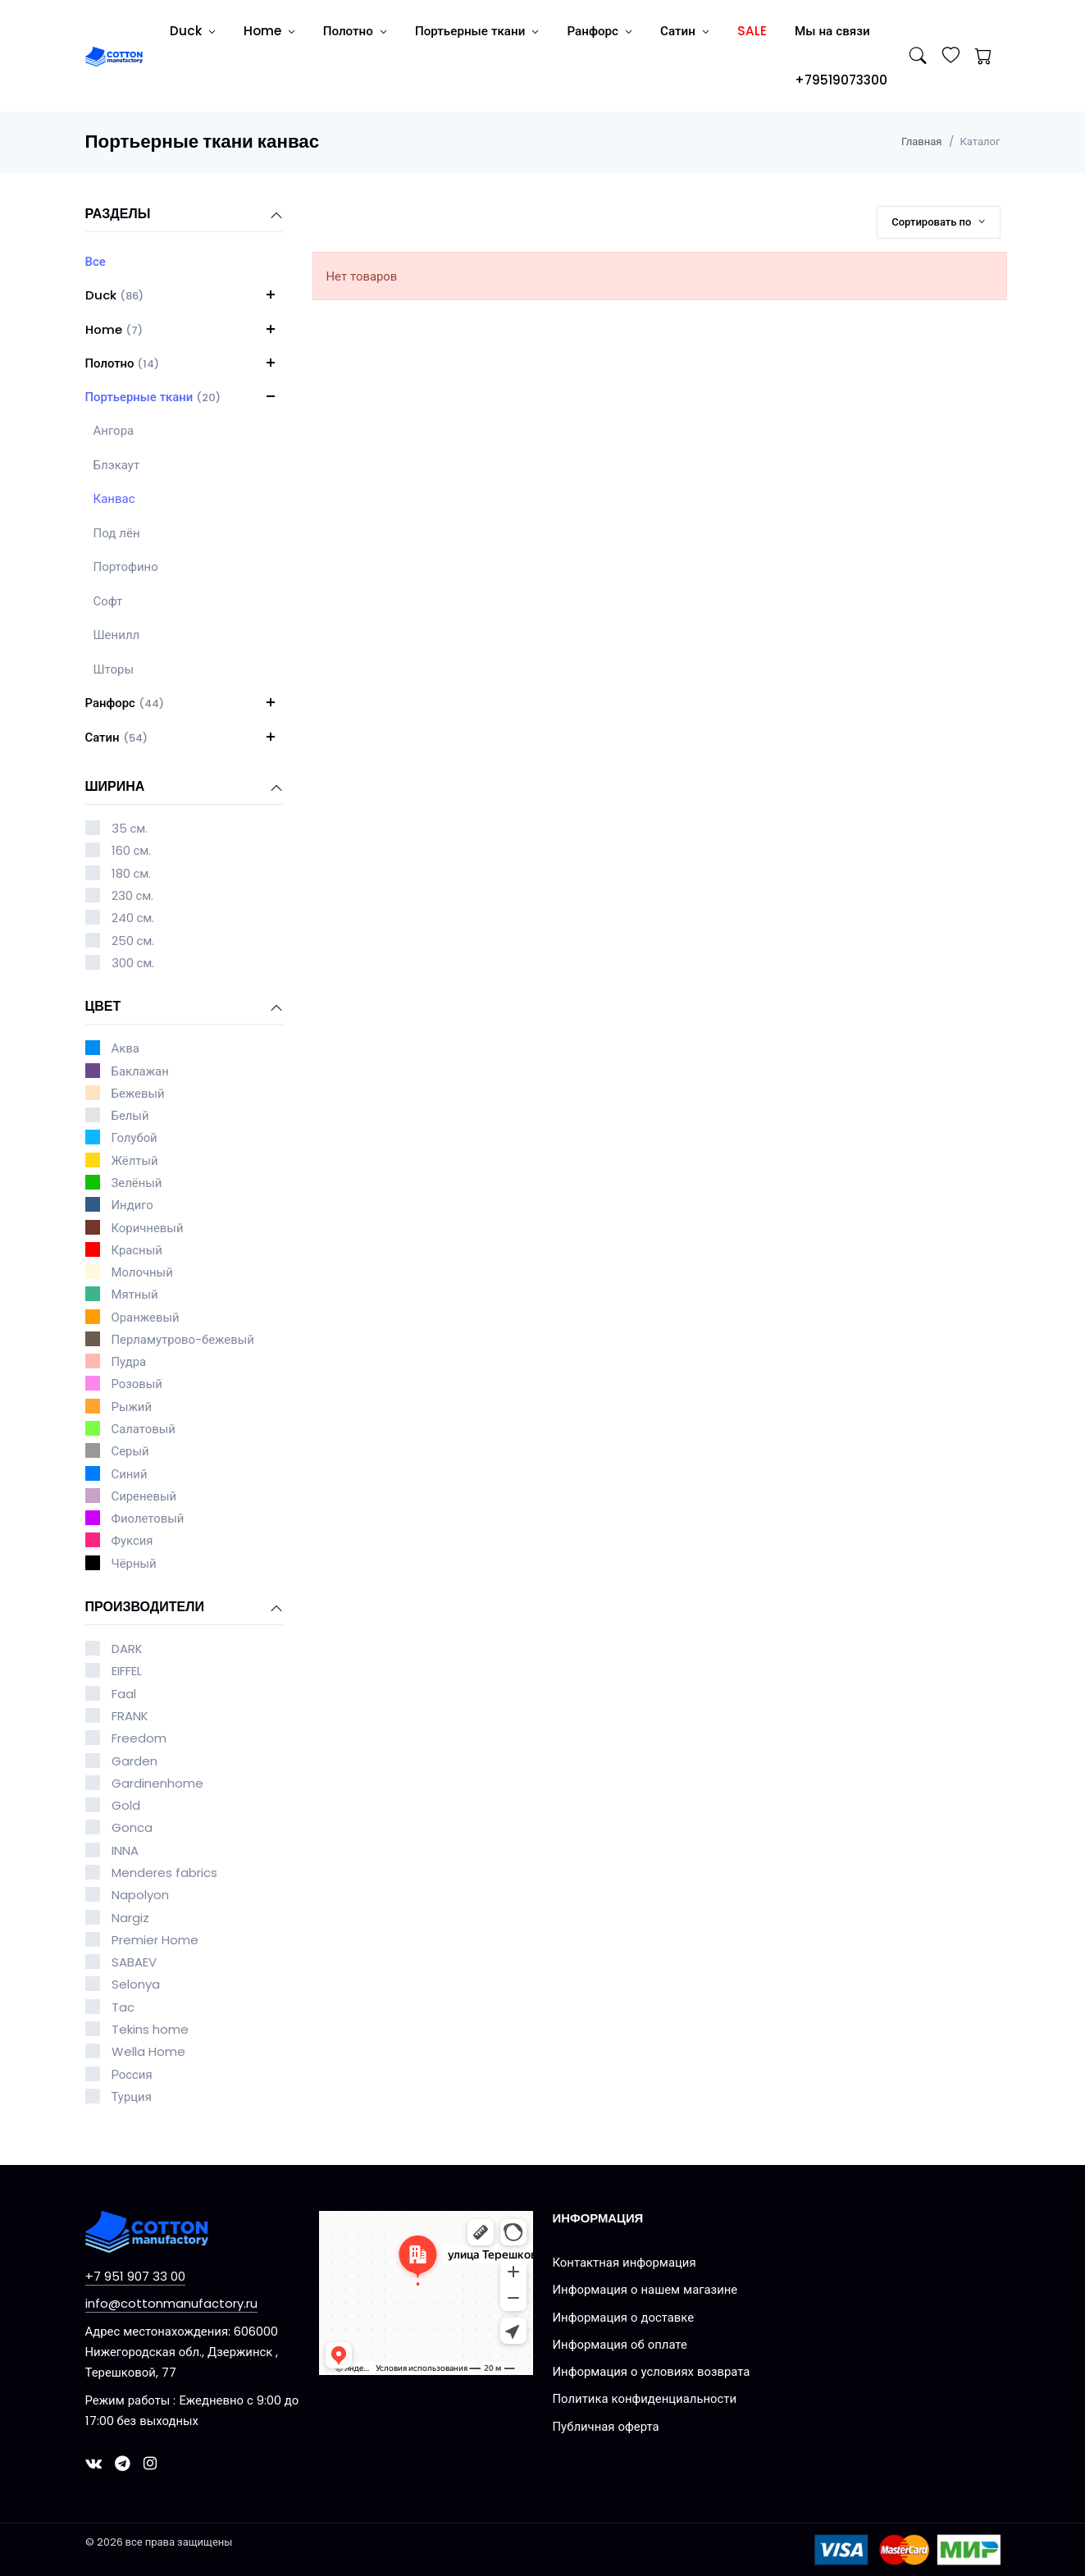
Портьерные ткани (470, 30)
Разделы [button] (184, 215)
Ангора (113, 430)
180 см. (132, 873)
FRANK (130, 1715)
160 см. (132, 850)
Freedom (139, 1738)
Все (95, 261)
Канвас (114, 498)
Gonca (132, 1827)
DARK (127, 1648)
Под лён (116, 532)
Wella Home (148, 2051)
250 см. (133, 940)
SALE (752, 30)
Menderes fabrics (164, 1872)
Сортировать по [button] (932, 222)
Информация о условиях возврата (651, 2371)
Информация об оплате (620, 2344)
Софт (108, 601)
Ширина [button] (184, 788)
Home (262, 30)
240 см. (133, 917)
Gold (126, 1805)
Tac (123, 2007)
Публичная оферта (606, 2426)
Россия (132, 2074)
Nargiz (130, 1917)
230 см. (133, 895)
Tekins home (150, 2029)
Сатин (677, 30)
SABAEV (134, 1962)
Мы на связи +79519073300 (841, 55)
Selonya (136, 1984)
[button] (270, 294)
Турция (132, 2096)
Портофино (125, 566)
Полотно (348, 30)
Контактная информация (624, 2262)
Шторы (113, 669)
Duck (186, 30)
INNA (125, 1850)
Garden (134, 1761)
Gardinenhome (157, 1783)
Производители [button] (184, 1608)
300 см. (133, 962)
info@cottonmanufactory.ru (171, 2303)
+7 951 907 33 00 (135, 2276)
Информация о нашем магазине (645, 2289)
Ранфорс (592, 30)
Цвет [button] (184, 1007)
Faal (124, 1693)
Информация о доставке (624, 2317)
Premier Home (155, 1939)
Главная (921, 141)
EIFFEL (127, 1670)
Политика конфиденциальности (645, 2398)
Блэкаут (116, 464)
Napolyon (140, 1894)
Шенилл (116, 634)
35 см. (130, 828)
